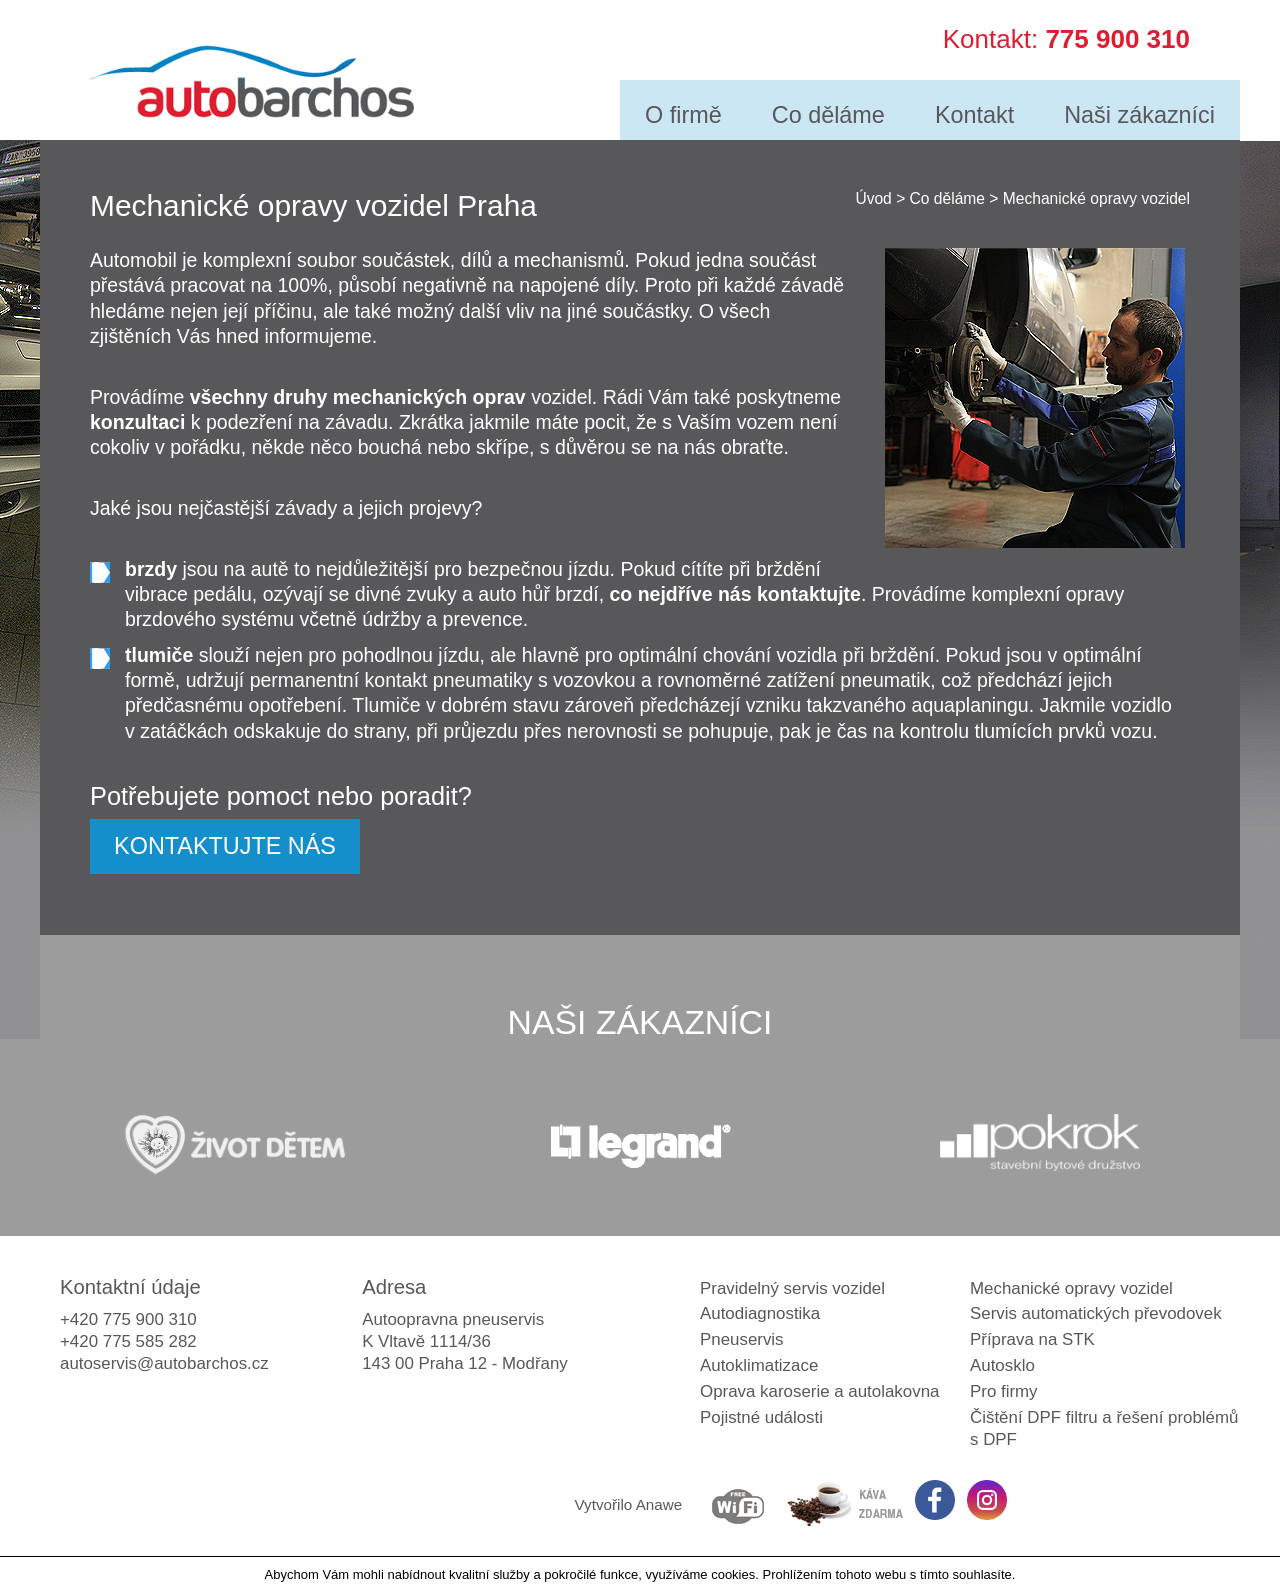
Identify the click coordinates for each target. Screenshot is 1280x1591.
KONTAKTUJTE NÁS (225, 846)
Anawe (659, 1504)
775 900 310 (1117, 36)
